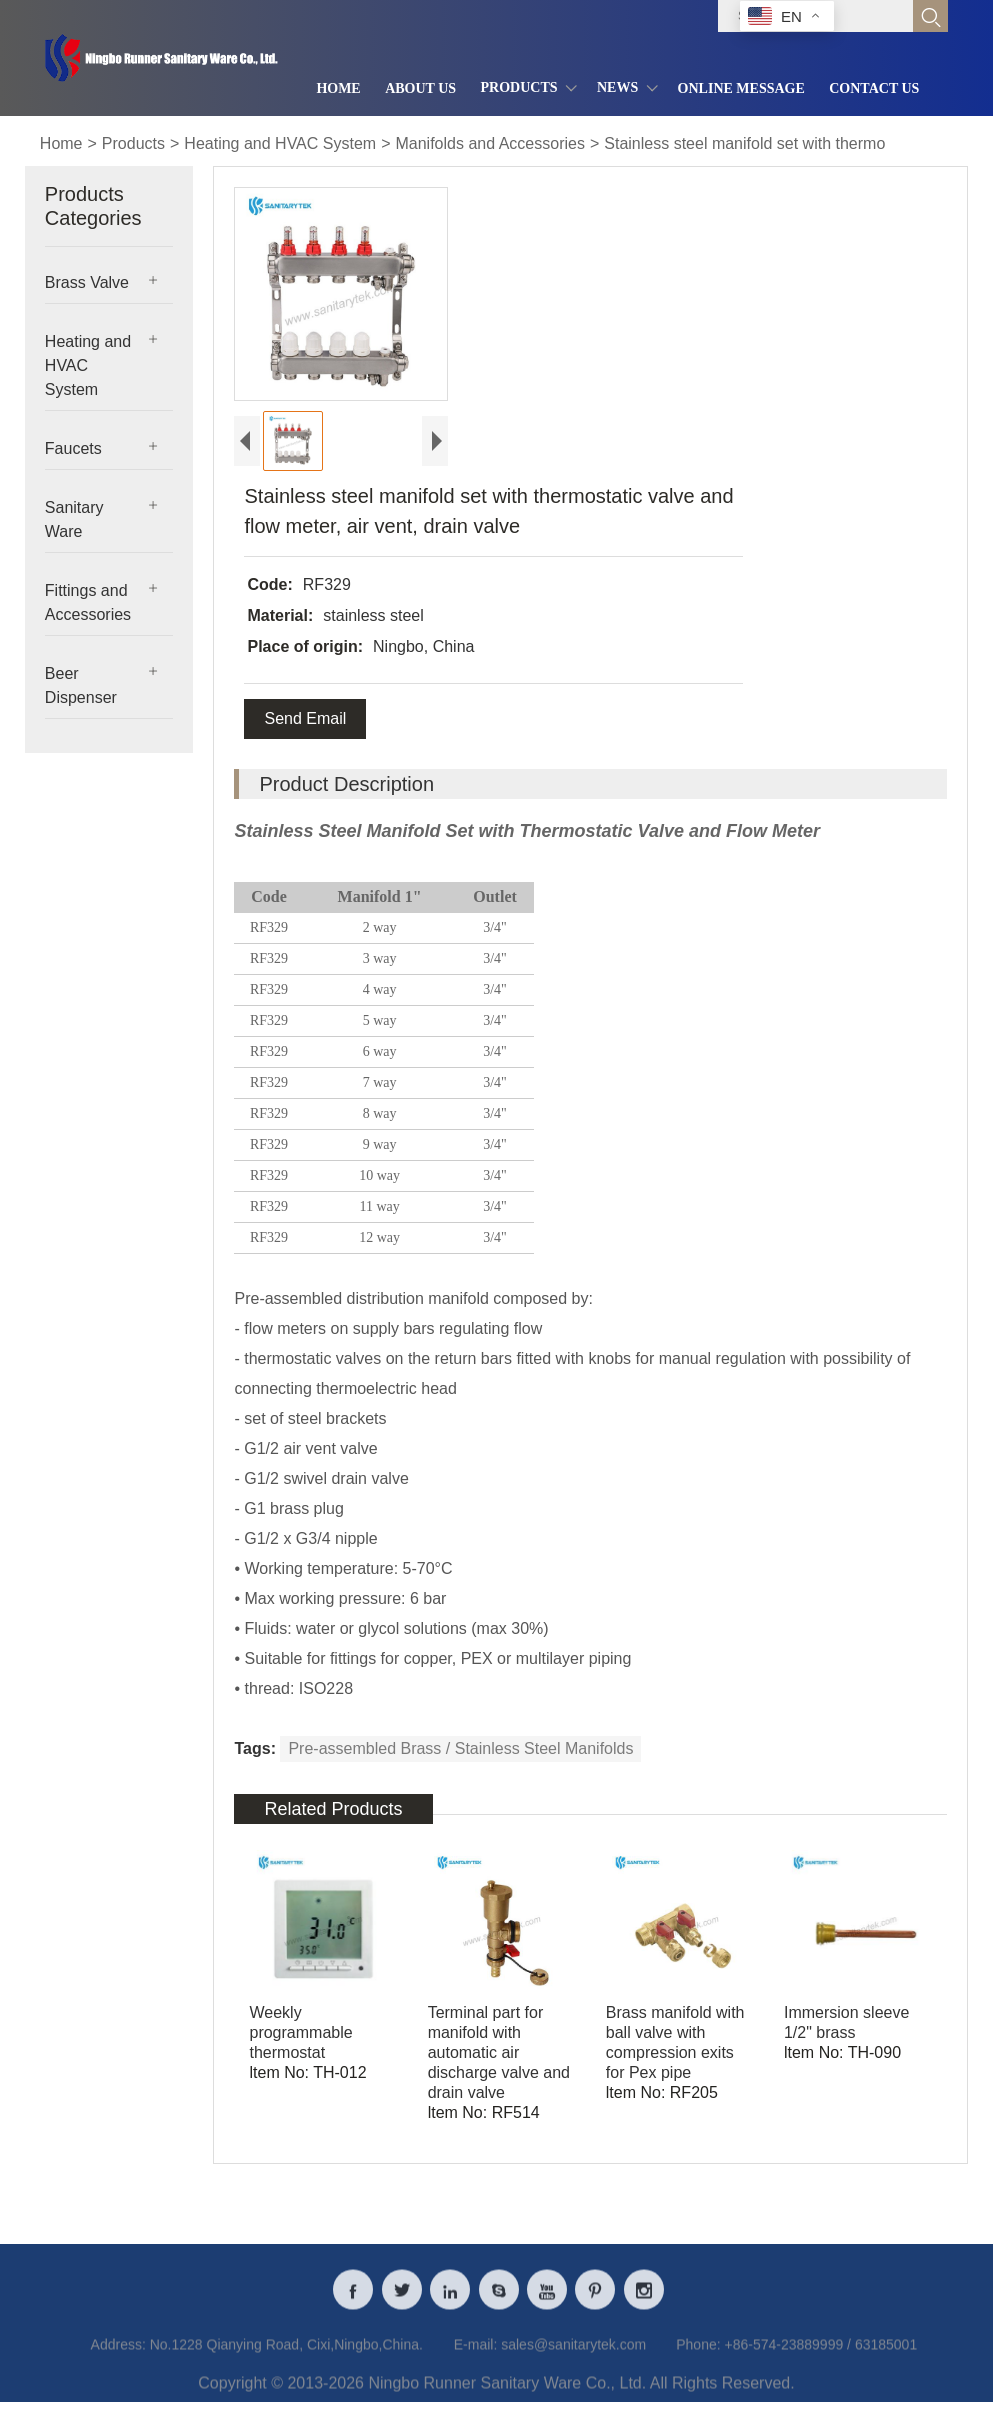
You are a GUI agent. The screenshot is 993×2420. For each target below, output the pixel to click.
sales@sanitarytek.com (573, 2357)
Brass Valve (87, 282)
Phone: (698, 2357)
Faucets (73, 448)
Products (133, 143)
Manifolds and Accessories (489, 143)
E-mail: (476, 2357)
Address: (118, 2357)
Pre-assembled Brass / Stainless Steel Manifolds (460, 1748)
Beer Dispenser (81, 685)
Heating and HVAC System (280, 143)
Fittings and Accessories (88, 602)
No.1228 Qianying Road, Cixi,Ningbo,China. (286, 2357)
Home (61, 143)
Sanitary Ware (74, 519)
